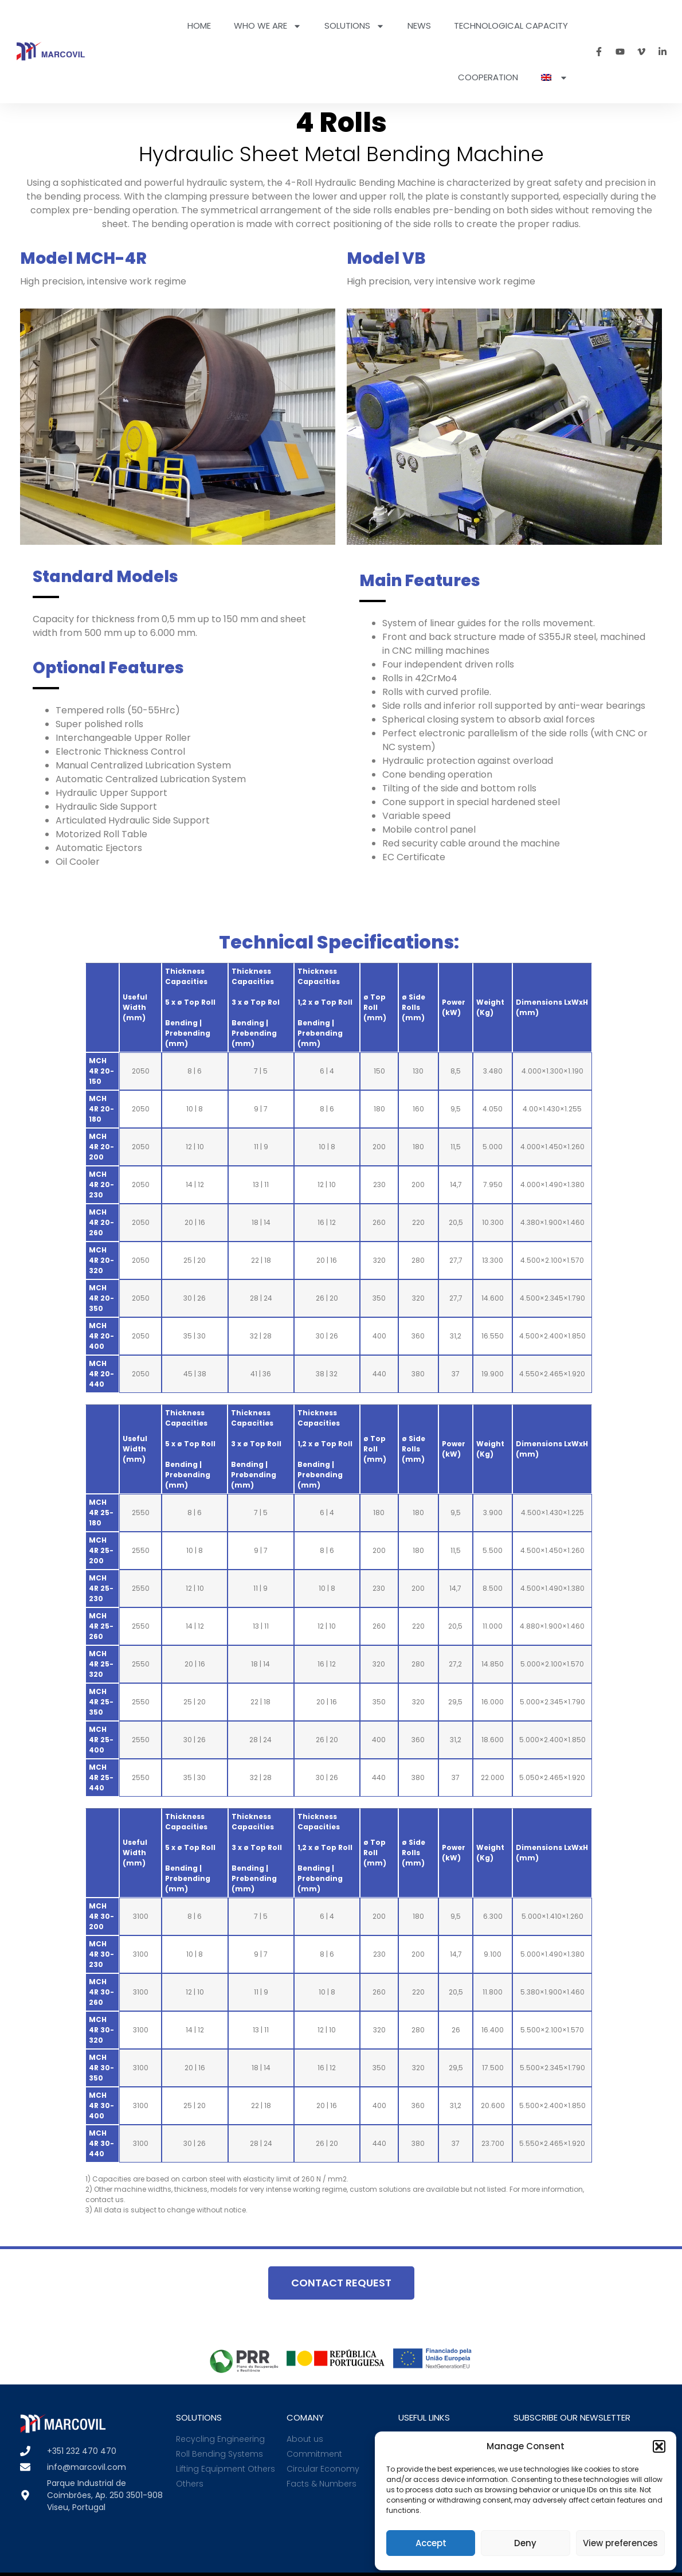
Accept (431, 2543)
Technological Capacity (511, 25)
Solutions (354, 26)
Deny (525, 2543)
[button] (659, 2446)
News (419, 25)
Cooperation (488, 77)
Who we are (267, 26)
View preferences (620, 2543)
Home (199, 25)
